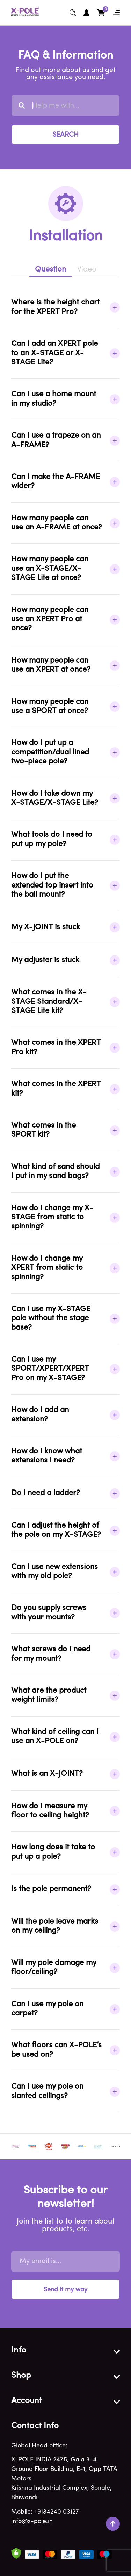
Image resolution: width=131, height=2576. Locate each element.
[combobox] (65, 105)
